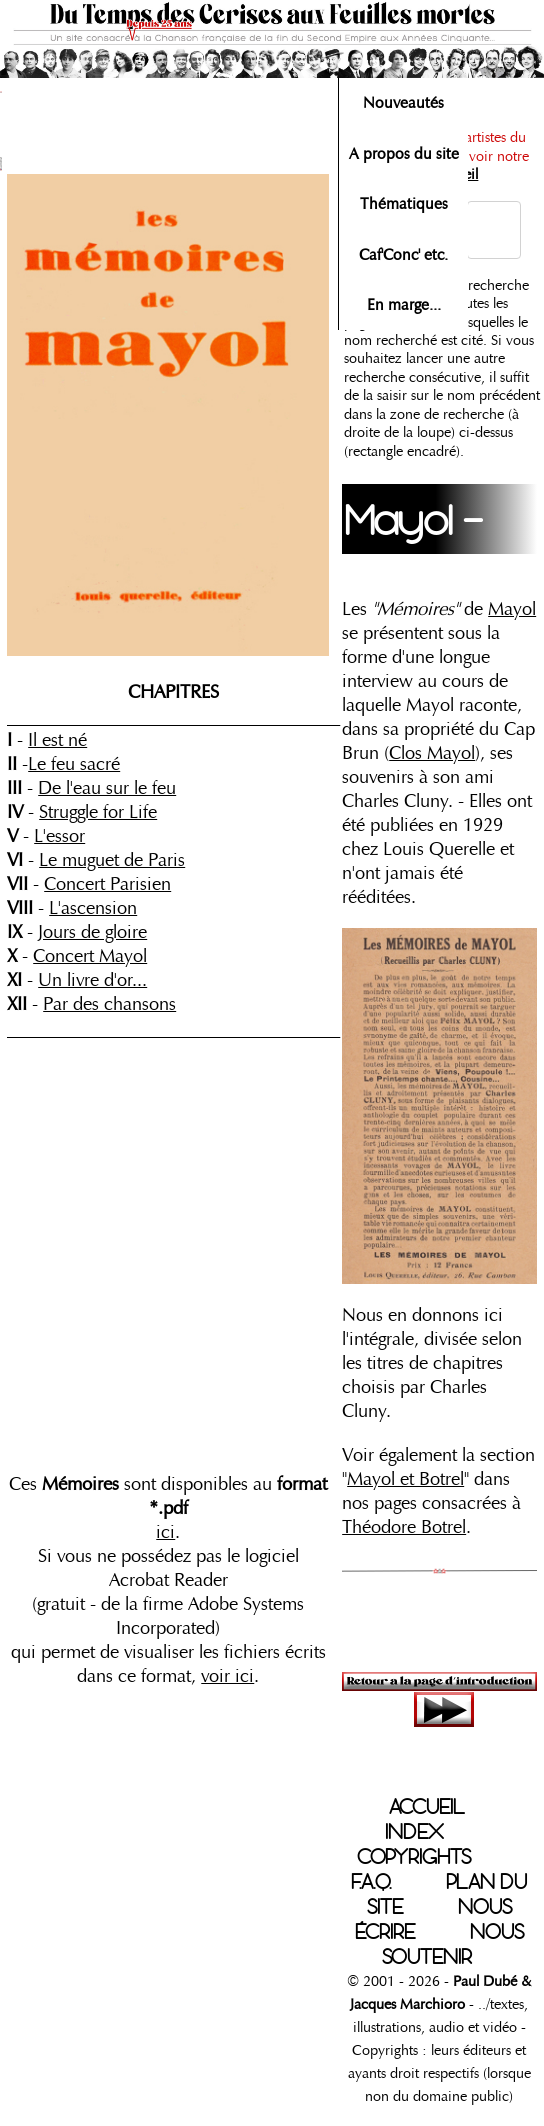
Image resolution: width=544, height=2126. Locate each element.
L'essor (59, 836)
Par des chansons (109, 1004)
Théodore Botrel (404, 1527)
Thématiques (404, 204)
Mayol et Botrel (405, 1479)
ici (165, 1532)
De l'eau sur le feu (107, 788)
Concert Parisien (107, 884)
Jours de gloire (92, 932)
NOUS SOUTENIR (453, 1944)
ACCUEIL (426, 1807)
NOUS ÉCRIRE (433, 1919)
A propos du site (404, 154)
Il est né (57, 740)
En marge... (404, 305)
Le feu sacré (74, 764)
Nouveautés (403, 103)
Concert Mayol (90, 956)
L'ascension (93, 908)
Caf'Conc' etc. (403, 255)
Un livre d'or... (92, 980)
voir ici (227, 1676)
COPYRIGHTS (414, 1857)
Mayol (512, 609)
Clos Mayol (432, 753)
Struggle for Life (98, 812)
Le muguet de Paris (112, 860)
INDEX (414, 1832)
